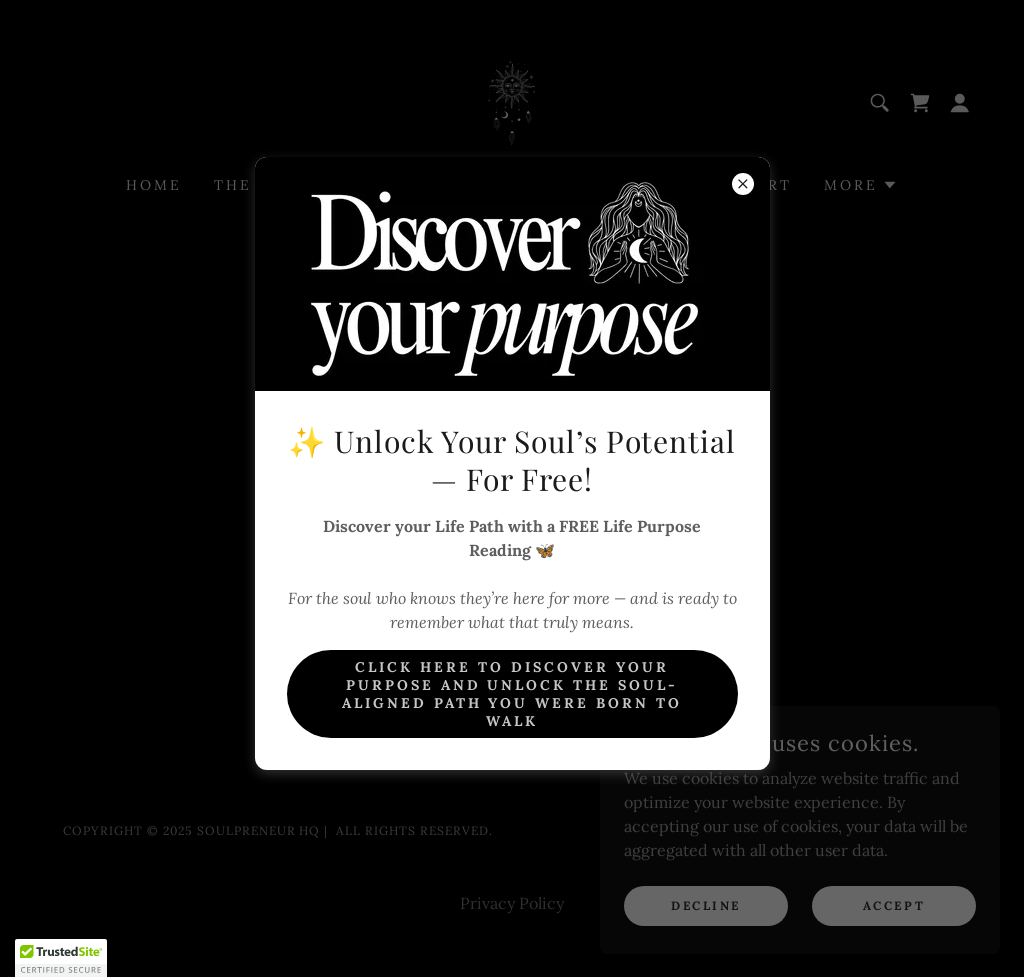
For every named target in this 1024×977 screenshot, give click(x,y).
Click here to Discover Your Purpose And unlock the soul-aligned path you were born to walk (512, 694)
